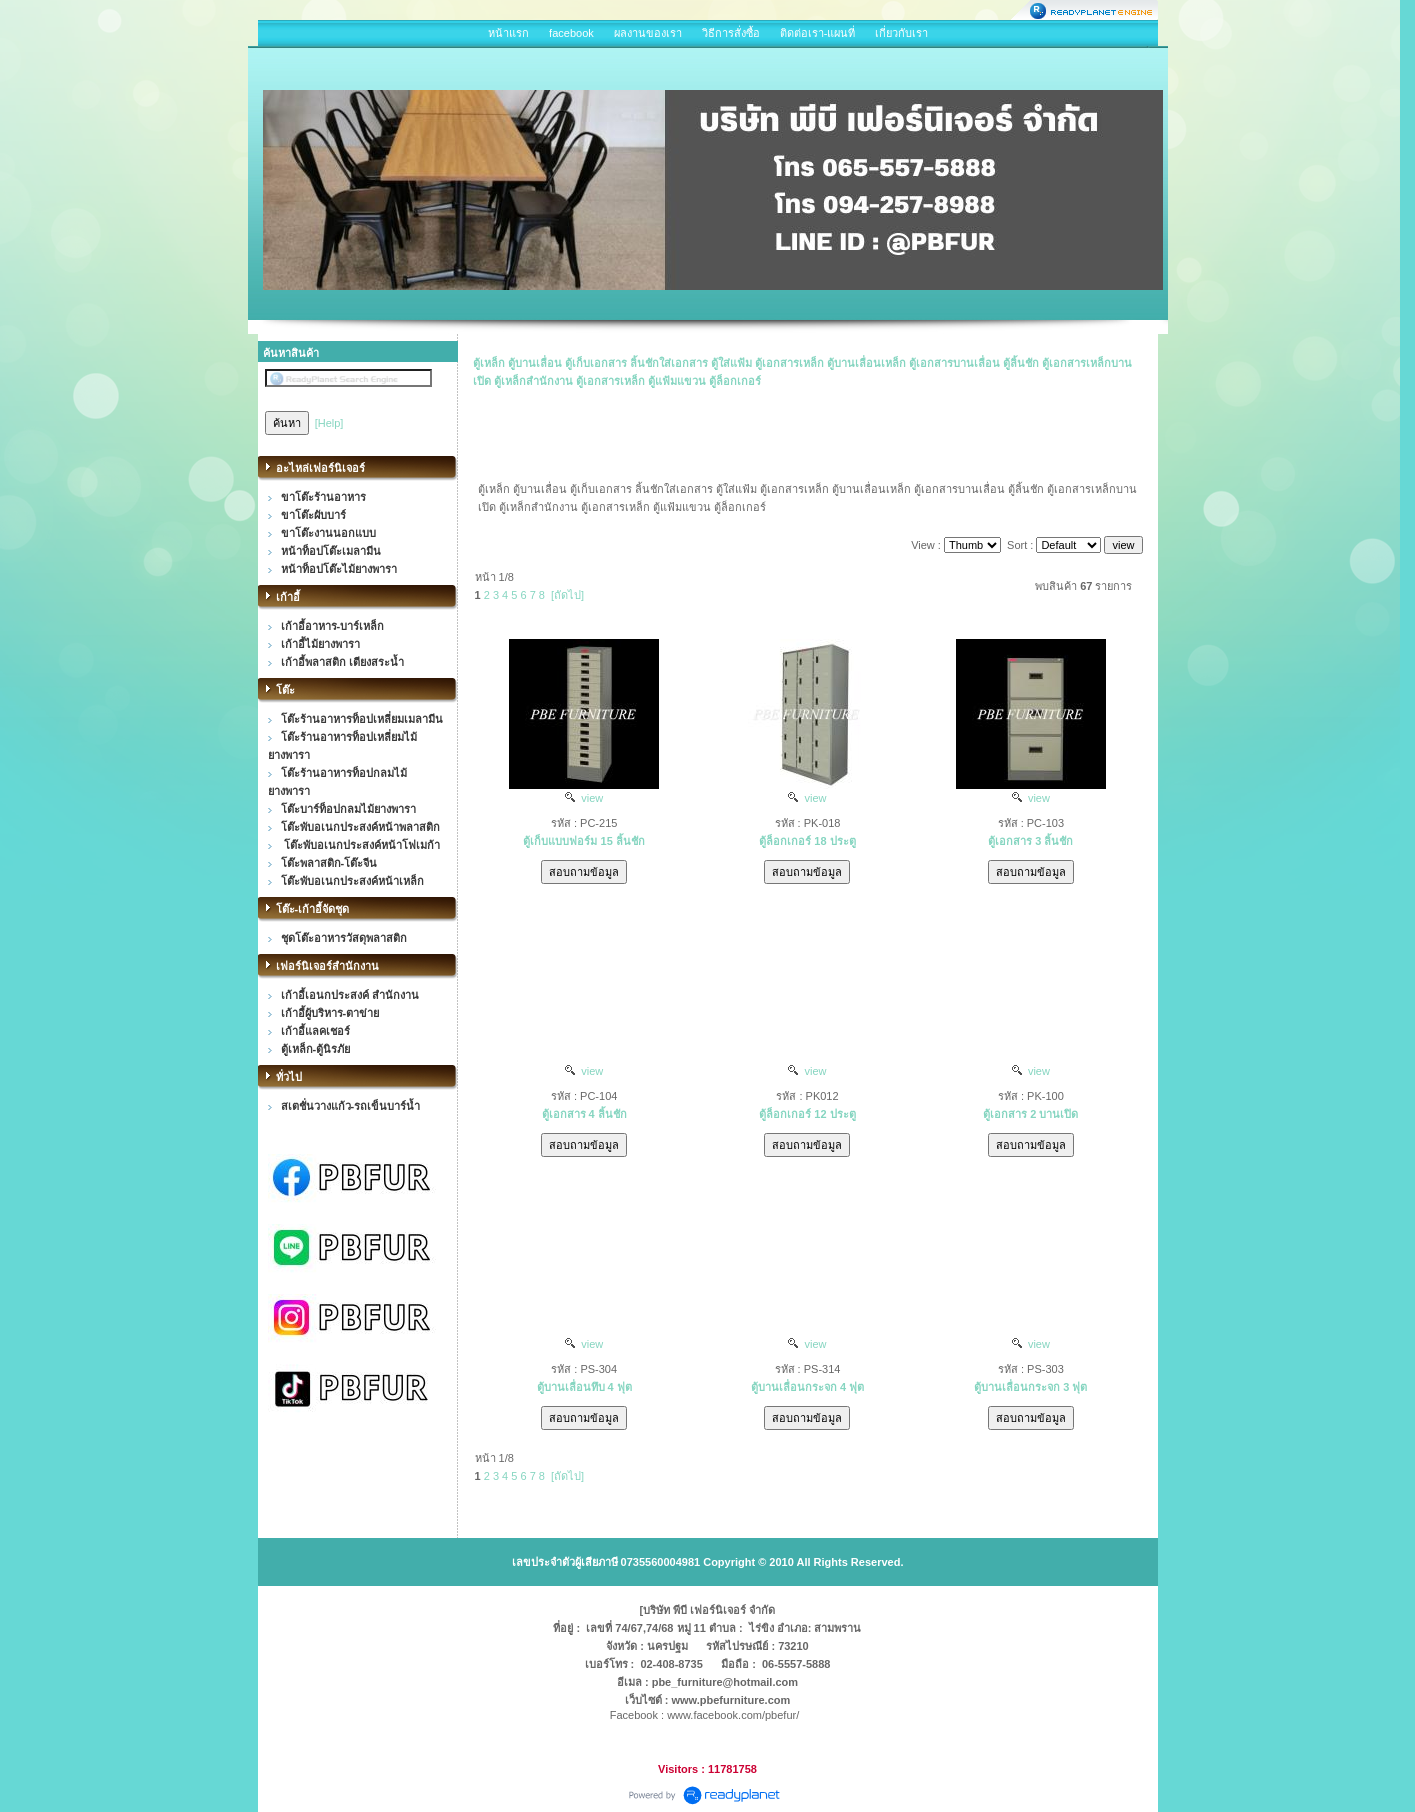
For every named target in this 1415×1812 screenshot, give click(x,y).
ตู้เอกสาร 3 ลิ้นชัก (1030, 841)
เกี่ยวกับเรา (901, 33)
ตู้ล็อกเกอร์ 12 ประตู (807, 1114)
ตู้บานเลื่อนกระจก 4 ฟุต (807, 1387)
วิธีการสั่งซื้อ (731, 33)
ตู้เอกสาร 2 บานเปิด (1030, 1114)
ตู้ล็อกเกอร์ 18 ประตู (807, 841)
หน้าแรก (508, 33)
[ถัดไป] (567, 595)
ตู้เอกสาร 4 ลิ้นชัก (584, 1114)
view (584, 798)
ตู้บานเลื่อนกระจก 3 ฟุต (1030, 1387)
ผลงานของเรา (648, 33)
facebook (571, 33)
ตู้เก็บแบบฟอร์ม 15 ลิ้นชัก (583, 841)
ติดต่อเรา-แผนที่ (818, 33)
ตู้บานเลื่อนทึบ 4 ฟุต (584, 1387)
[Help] (329, 423)
